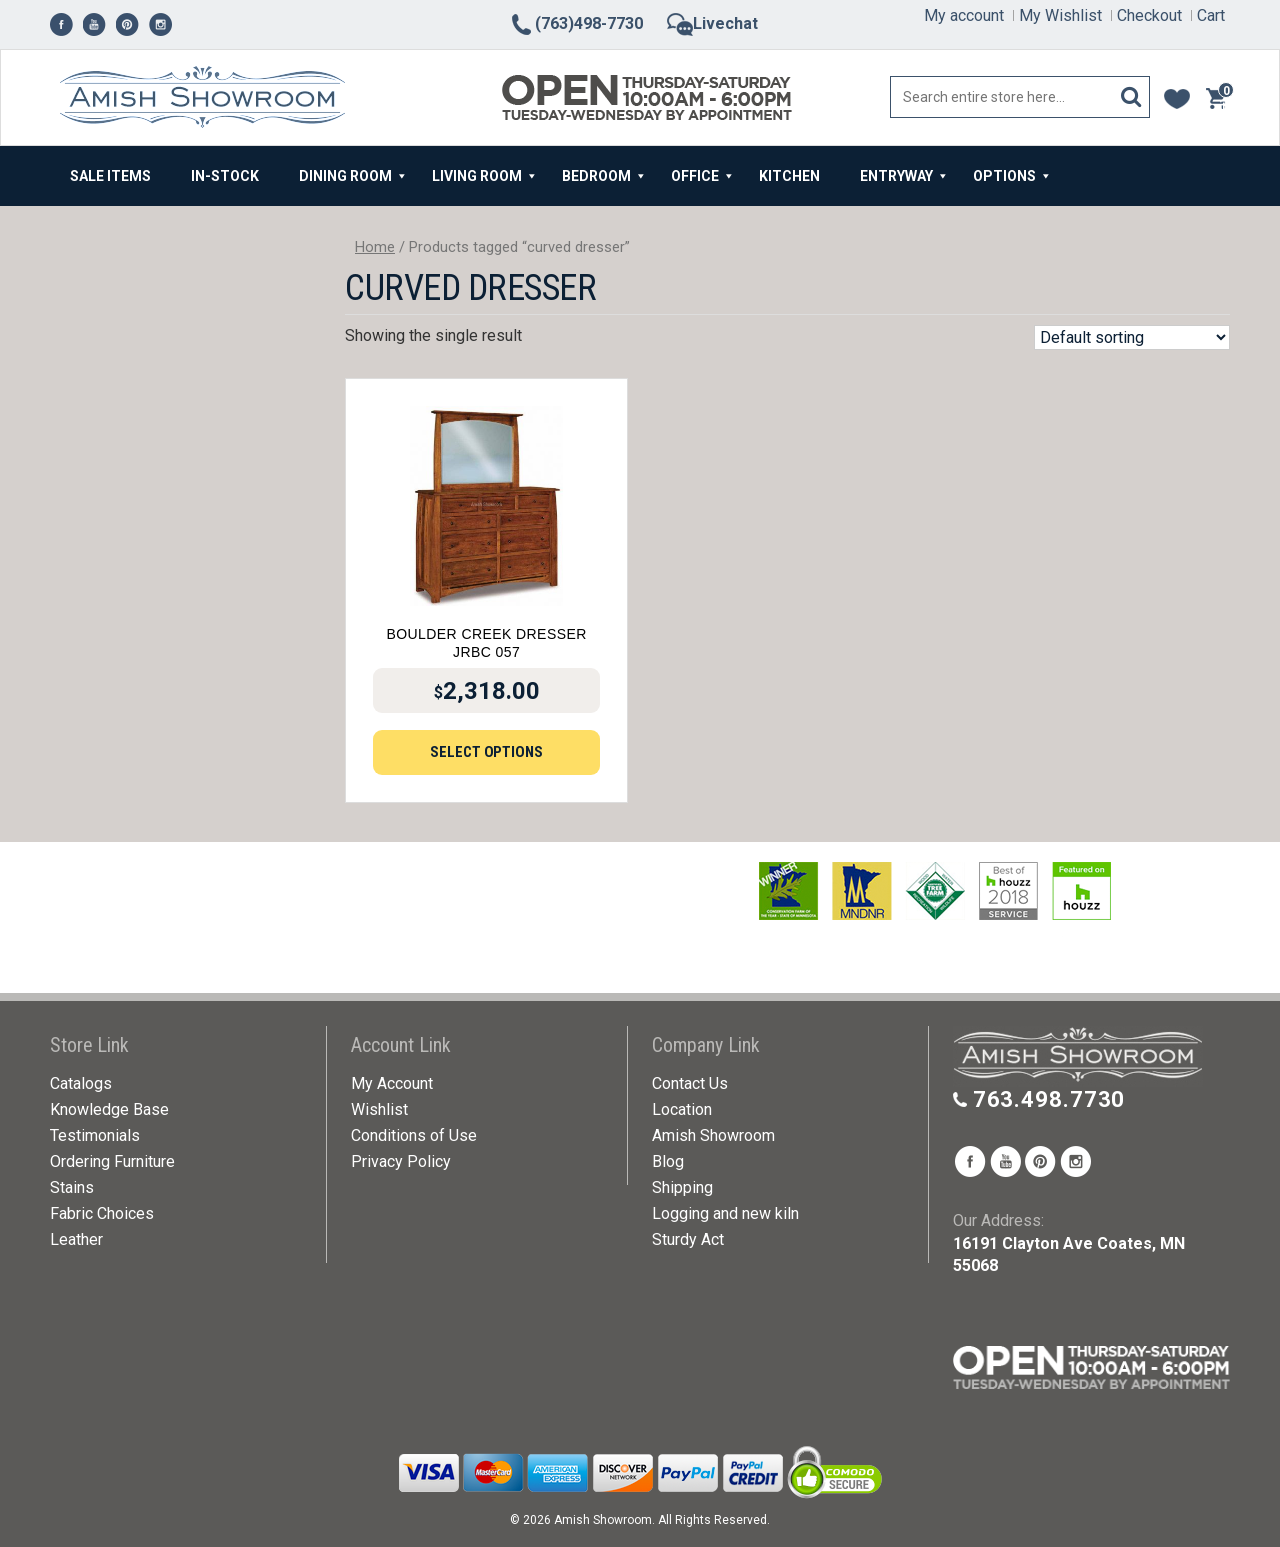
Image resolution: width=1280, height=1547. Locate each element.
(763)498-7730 (576, 23)
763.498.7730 (1049, 1099)
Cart (1211, 15)
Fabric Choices (102, 1213)
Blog (668, 1161)
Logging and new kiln (725, 1213)
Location (682, 1109)
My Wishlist (1060, 15)
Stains (72, 1187)
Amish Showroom (713, 1135)
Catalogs (81, 1083)
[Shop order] (1132, 337)
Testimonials (95, 1135)
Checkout (1149, 15)
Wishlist (379, 1109)
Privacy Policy (401, 1161)
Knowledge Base (109, 1109)
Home (375, 247)
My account (964, 15)
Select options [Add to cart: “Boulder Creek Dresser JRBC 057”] (486, 752)
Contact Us (690, 1083)
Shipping (682, 1187)
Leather (76, 1239)
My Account (392, 1083)
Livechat (712, 23)
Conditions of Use (414, 1135)
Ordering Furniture (112, 1161)
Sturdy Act (688, 1239)
